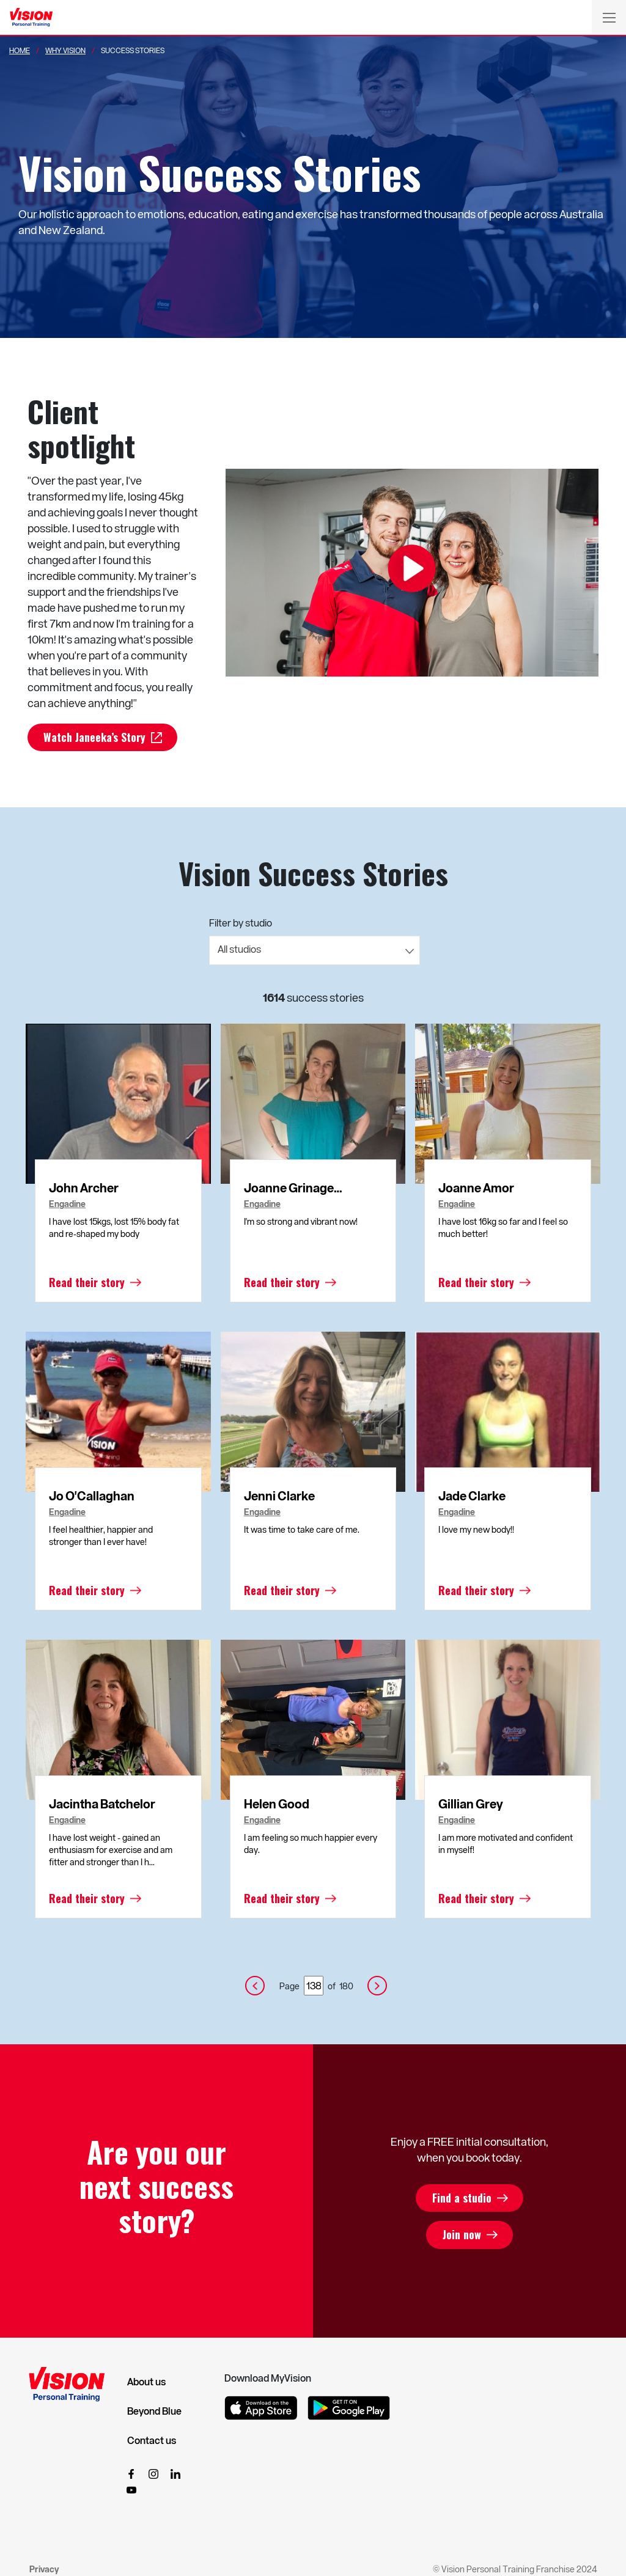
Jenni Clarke (279, 1496)
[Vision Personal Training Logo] (31, 18)
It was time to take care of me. (301, 1530)
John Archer (84, 1188)
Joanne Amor (476, 1188)
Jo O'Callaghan (91, 1496)
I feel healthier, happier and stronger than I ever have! (101, 1536)
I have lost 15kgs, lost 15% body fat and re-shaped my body (114, 1228)
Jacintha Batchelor (102, 1804)
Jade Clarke (472, 1496)
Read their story (87, 1283)
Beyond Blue (154, 2411)
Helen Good (276, 1804)
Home (19, 50)
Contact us (151, 2441)
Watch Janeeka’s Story (97, 738)
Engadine (67, 1204)
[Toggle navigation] (609, 17)
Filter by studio (240, 923)
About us (146, 2382)
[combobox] (314, 951)
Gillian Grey (470, 1804)
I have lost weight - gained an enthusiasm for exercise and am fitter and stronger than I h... (110, 1850)
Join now (461, 2236)
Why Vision (65, 50)
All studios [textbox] (239, 949)
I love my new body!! (476, 1530)
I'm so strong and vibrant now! (301, 1222)
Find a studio (461, 2198)
